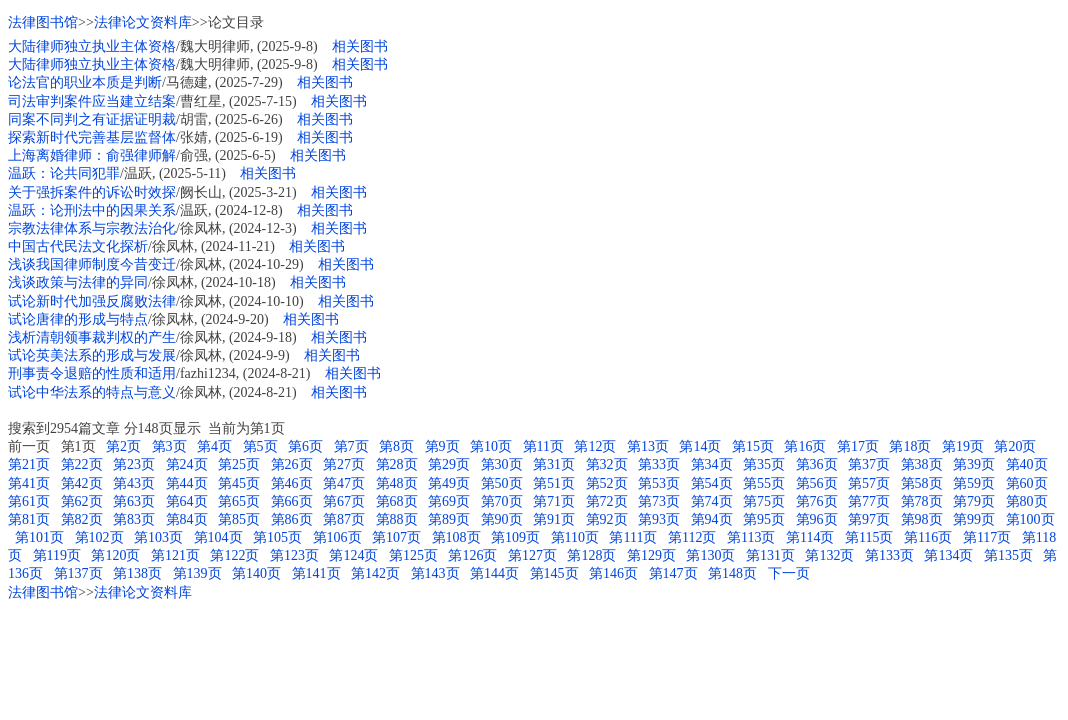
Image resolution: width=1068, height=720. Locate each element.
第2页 (123, 446)
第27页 (344, 464)
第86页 (292, 519)
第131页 (770, 555)
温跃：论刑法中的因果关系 (92, 210)
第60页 (1027, 483)
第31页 (554, 464)
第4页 (214, 446)
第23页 (134, 464)
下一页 (789, 573)
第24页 (187, 464)
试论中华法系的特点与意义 (92, 392)
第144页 (494, 573)
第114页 (810, 537)
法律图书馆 (43, 22)
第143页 (435, 573)
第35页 (764, 464)
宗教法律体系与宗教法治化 (92, 228)
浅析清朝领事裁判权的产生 (92, 337)
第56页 (817, 483)
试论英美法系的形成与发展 (92, 355)
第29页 (449, 464)
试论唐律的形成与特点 (78, 319)
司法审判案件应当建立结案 (92, 101)
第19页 (963, 446)
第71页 (554, 501)
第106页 (337, 537)
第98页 (922, 519)
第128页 (591, 555)
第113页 (751, 537)
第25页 (239, 464)
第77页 (869, 501)
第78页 (922, 501)
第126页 (472, 555)
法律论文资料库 (143, 22)
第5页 (260, 446)
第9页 (442, 446)
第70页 (502, 501)
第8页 (396, 446)
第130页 (710, 555)
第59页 (974, 483)
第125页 (413, 555)
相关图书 (360, 46)
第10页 (491, 446)
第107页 (396, 537)
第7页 (351, 446)
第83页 (134, 519)
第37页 (869, 464)
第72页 (607, 501)
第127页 (532, 555)
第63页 (134, 501)
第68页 (397, 501)
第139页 (197, 573)
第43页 (134, 483)
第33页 (659, 464)
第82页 (82, 519)
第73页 (659, 501)
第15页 (753, 446)
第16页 (805, 446)
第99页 (974, 519)
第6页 (305, 446)
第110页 (575, 537)
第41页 (29, 483)
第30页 (502, 464)
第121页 (175, 555)
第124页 (353, 555)
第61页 (29, 501)
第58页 (922, 483)
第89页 (449, 519)
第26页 (292, 464)
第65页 (239, 501)
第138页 (137, 573)
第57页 (869, 483)
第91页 (554, 519)
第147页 (673, 573)
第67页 (344, 501)
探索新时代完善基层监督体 (92, 137)
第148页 (732, 573)
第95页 (764, 519)
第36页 (817, 464)
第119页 (57, 555)
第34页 (712, 464)
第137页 (78, 573)
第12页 (595, 446)
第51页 (554, 483)
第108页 (456, 537)
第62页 (82, 501)
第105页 (277, 537)
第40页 (1027, 464)
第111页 (633, 537)
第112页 (692, 537)
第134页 (948, 555)
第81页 (29, 519)
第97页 (869, 519)
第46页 (292, 483)
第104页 (218, 537)
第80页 (1027, 501)
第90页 (502, 519)
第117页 (987, 537)
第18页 (910, 446)
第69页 (449, 501)
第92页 (607, 519)
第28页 (397, 464)
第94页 (712, 519)
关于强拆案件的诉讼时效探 (92, 192)
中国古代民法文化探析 (78, 246)
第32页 (607, 464)
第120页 (115, 555)
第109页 (515, 537)
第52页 (607, 483)
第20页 (1015, 446)
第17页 (858, 446)
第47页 (344, 483)
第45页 (239, 483)
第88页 (397, 519)
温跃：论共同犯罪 (64, 173)
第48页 (397, 483)
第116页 (928, 537)
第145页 (554, 573)
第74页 (712, 501)
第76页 (817, 501)
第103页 (158, 537)
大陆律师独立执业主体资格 (92, 46)
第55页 (764, 483)
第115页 (869, 537)
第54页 (712, 483)
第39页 (974, 464)
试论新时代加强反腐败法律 (92, 301)
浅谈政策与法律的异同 (78, 282)
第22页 (82, 464)
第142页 (375, 573)
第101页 (39, 537)
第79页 (974, 501)
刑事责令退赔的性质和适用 (92, 373)
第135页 (1008, 555)
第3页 (169, 446)
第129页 (651, 555)
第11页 (543, 446)
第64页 (187, 501)
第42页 (82, 483)
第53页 (659, 483)
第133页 (889, 555)
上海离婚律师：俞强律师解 (92, 155)
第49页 (449, 483)
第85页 (239, 519)
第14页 (700, 446)
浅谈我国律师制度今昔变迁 (92, 264)
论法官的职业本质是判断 (85, 82)
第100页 (1030, 519)
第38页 (922, 464)
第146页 (613, 573)
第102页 (99, 537)
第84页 (187, 519)
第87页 (344, 519)
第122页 (234, 555)
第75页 (764, 501)
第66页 (292, 501)
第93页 (659, 519)
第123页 (294, 555)
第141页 (316, 573)
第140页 (256, 573)
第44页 (187, 483)
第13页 (648, 446)
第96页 (817, 519)
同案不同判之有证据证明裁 (92, 119)
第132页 (829, 555)
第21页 (29, 464)
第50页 (502, 483)
